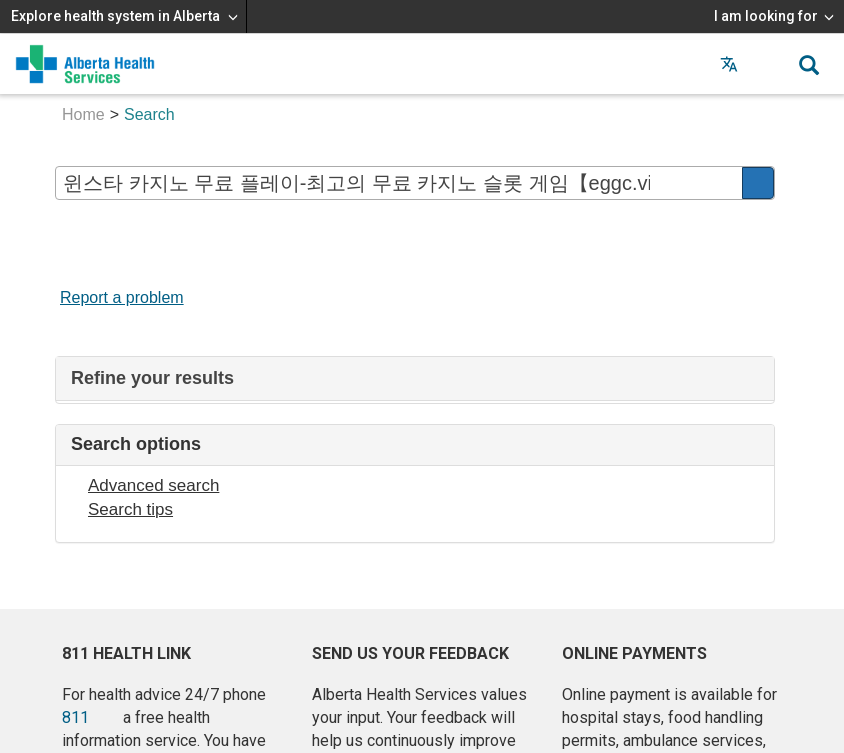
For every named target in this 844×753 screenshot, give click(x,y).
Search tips (130, 509)
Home (83, 114)
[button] (769, 64)
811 (75, 717)
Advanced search (153, 485)
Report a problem (122, 297)
